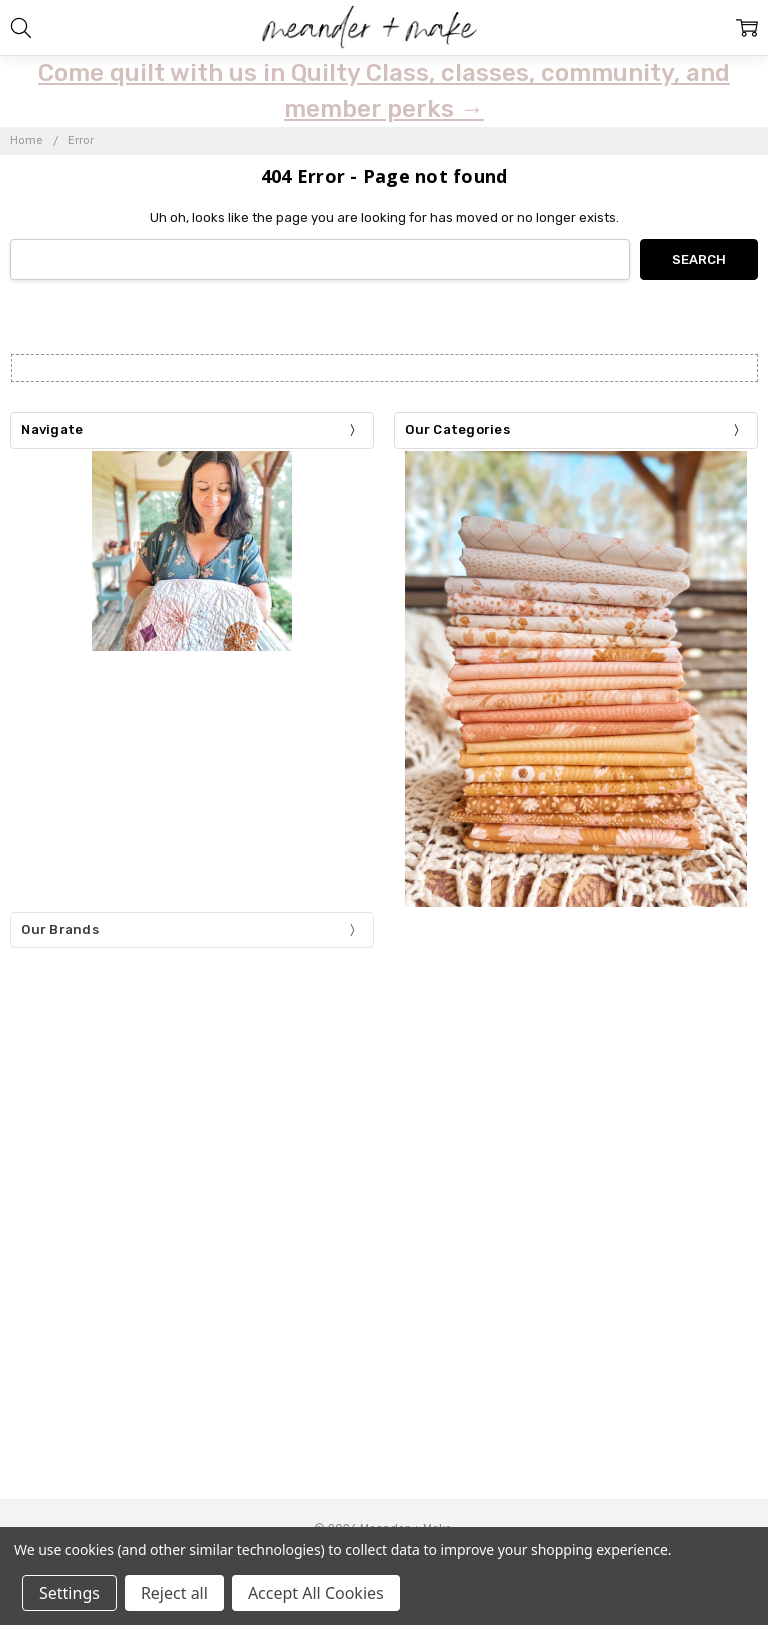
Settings (69, 1593)
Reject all (174, 1593)
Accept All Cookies (316, 1593)
